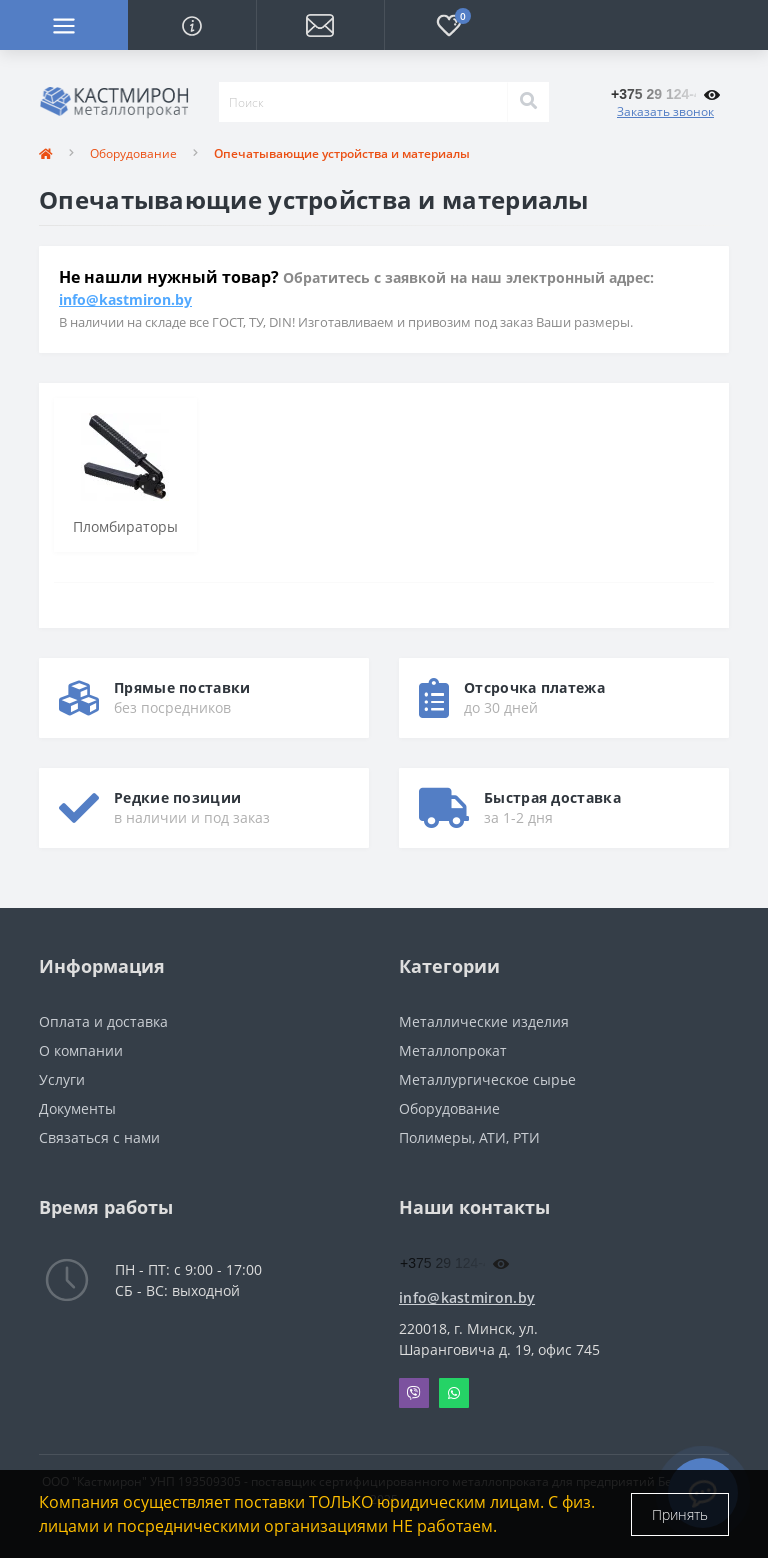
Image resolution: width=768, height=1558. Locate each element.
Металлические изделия (484, 1021)
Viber (414, 1393)
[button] (320, 25)
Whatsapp (454, 1393)
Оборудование (133, 153)
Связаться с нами (99, 1137)
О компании (81, 1050)
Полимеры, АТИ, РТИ (469, 1137)
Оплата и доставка (103, 1021)
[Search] (528, 102)
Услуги (62, 1079)
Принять (680, 1514)
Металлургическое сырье (487, 1079)
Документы (77, 1108)
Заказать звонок (665, 111)
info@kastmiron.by (125, 299)
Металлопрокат (453, 1050)
